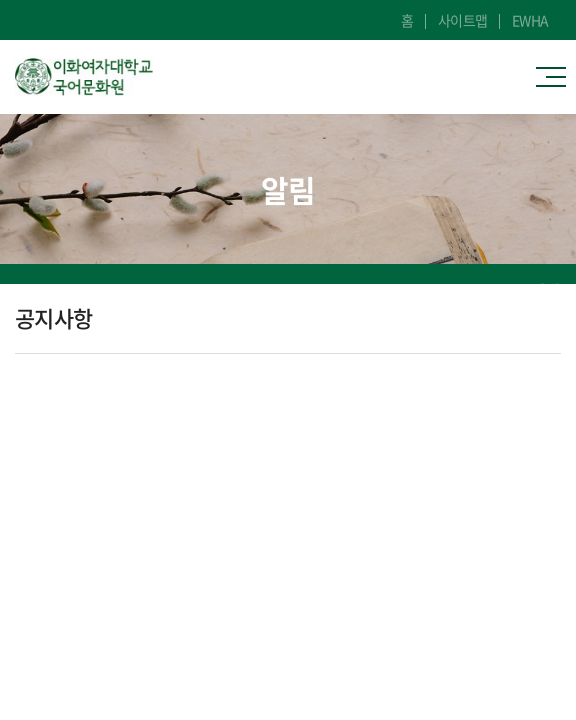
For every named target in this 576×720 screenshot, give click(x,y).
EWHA (530, 20)
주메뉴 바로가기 (0, 0)
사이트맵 (463, 20)
